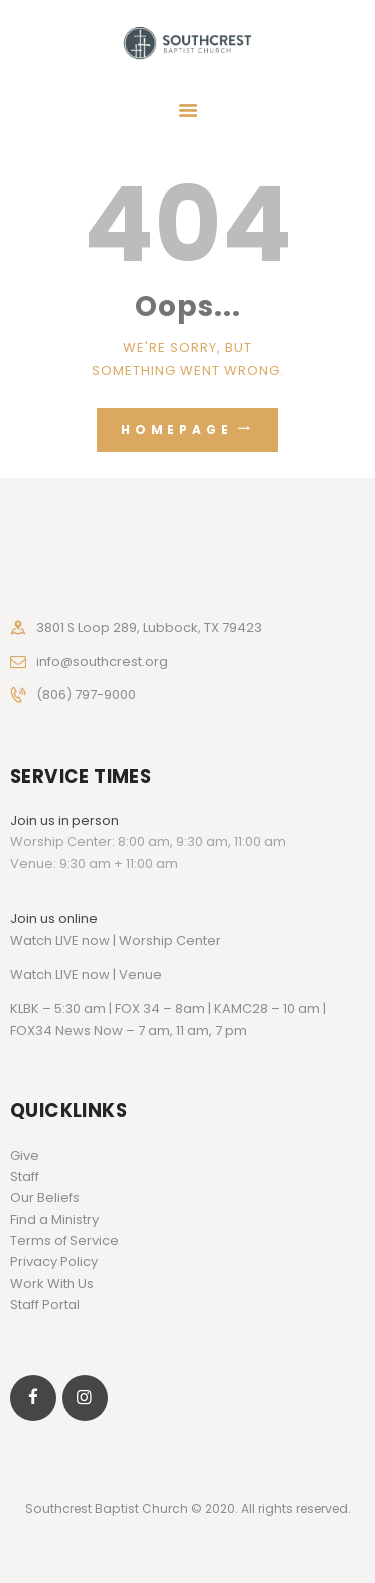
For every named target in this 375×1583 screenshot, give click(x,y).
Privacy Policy (54, 1261)
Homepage (177, 429)
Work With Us (52, 1283)
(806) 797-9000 (86, 694)
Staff (24, 1176)
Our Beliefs (45, 1197)
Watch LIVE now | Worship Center (115, 940)
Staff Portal (45, 1304)
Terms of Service (64, 1240)
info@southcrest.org (102, 661)
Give (24, 1155)
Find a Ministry (54, 1219)
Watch (31, 974)
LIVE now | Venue (108, 974)
